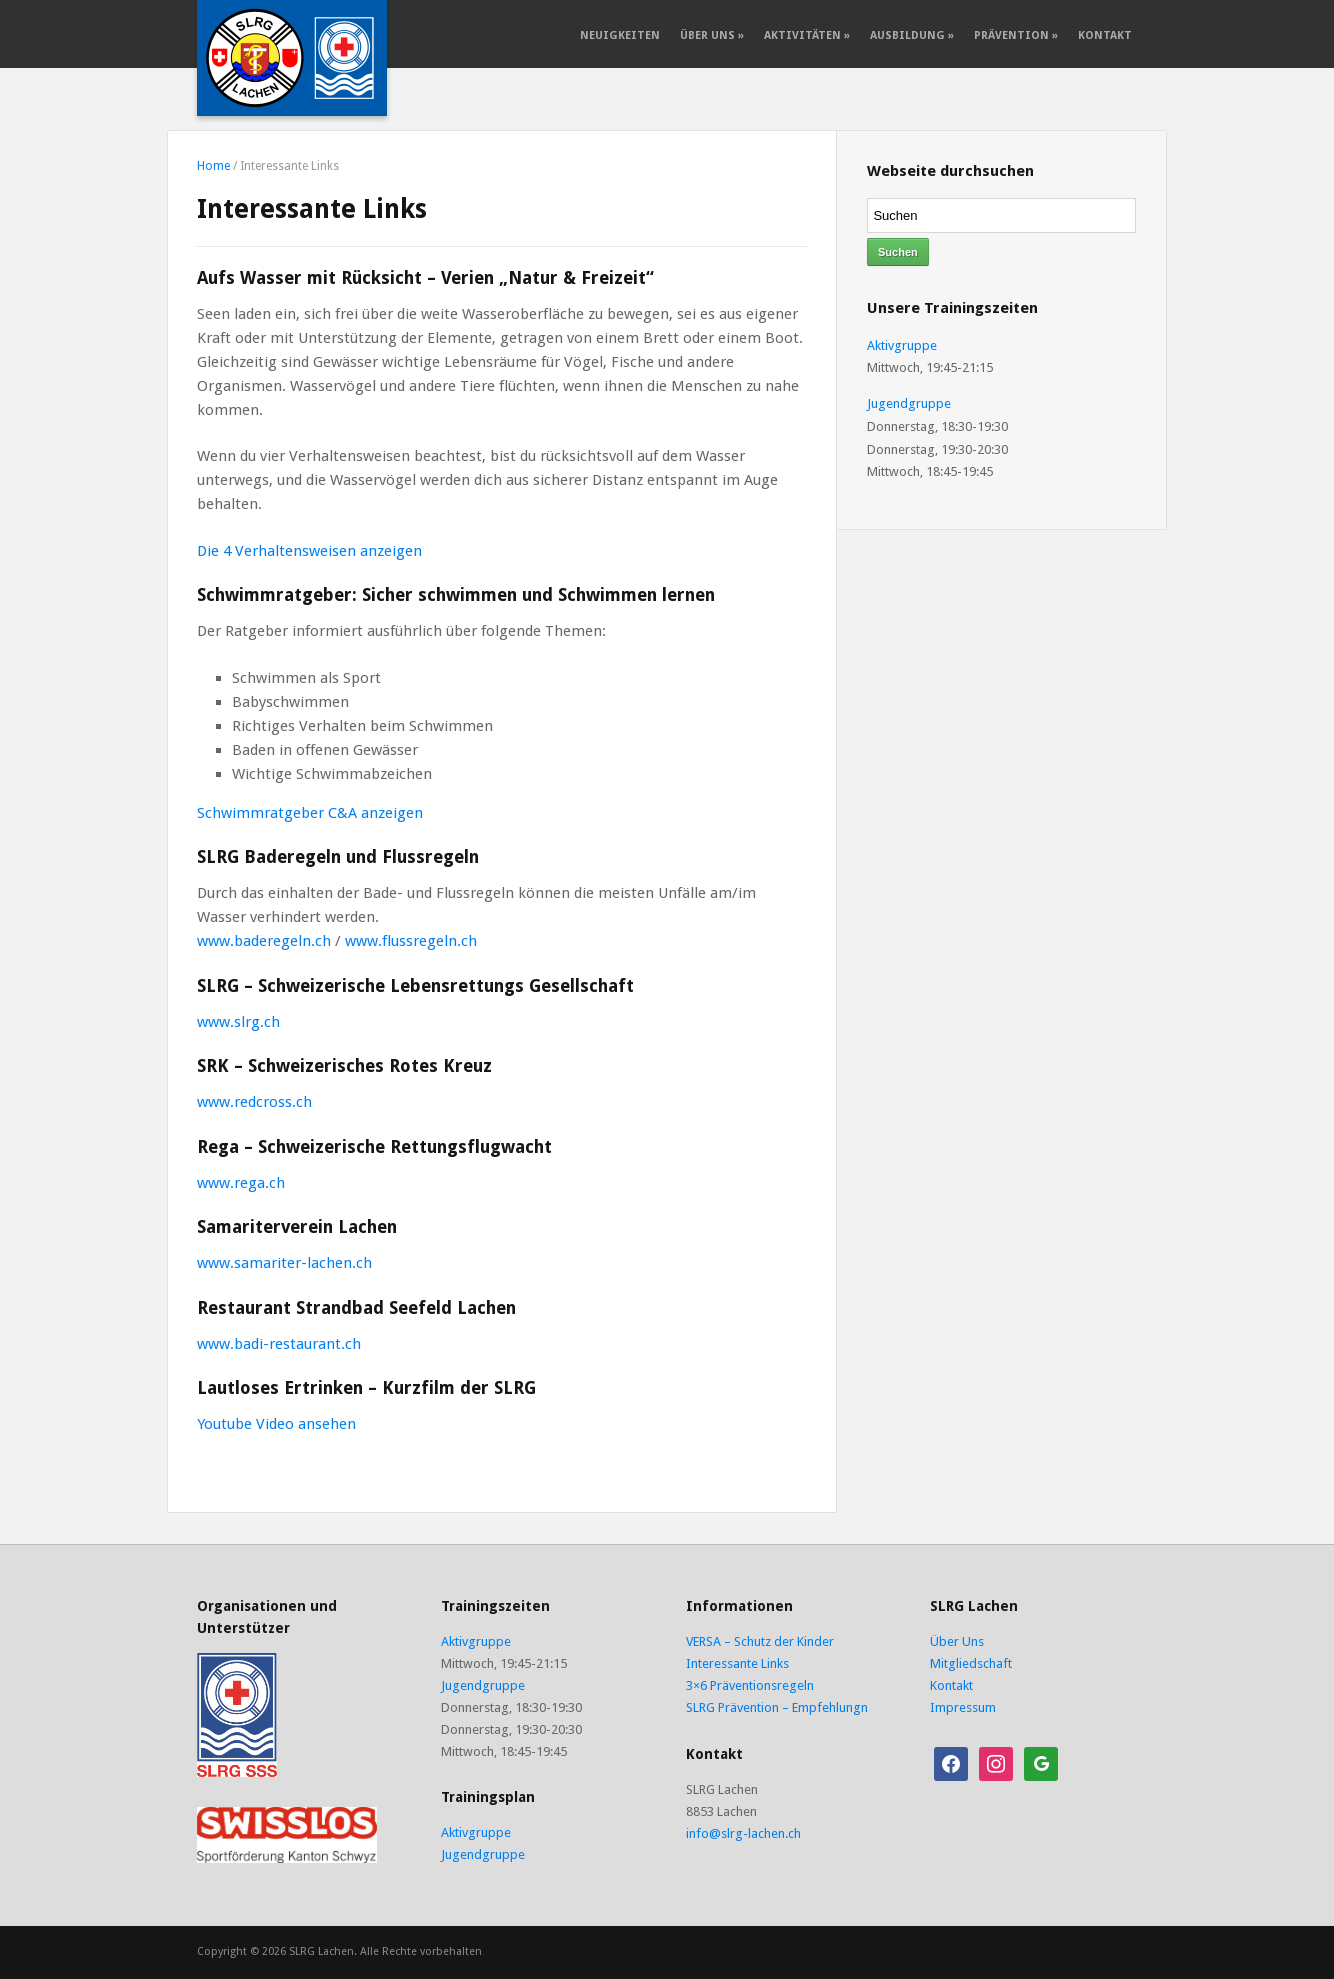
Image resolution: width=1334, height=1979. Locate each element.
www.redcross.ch (254, 1102)
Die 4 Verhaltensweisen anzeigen (309, 551)
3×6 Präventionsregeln (750, 1685)
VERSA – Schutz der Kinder (760, 1641)
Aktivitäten (807, 35)
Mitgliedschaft (971, 1663)
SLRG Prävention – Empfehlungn (777, 1707)
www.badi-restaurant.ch (279, 1344)
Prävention (1016, 35)
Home (213, 166)
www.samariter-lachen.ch (284, 1263)
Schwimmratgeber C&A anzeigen (310, 813)
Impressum (963, 1707)
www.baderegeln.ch (264, 941)
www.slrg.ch (238, 1022)
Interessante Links (737, 1663)
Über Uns (712, 35)
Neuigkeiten (620, 35)
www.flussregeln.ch (411, 941)
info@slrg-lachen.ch (743, 1833)
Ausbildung (912, 35)
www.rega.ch (241, 1183)
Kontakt (1105, 35)
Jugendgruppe (909, 403)
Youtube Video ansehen (276, 1424)
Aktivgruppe (902, 345)
